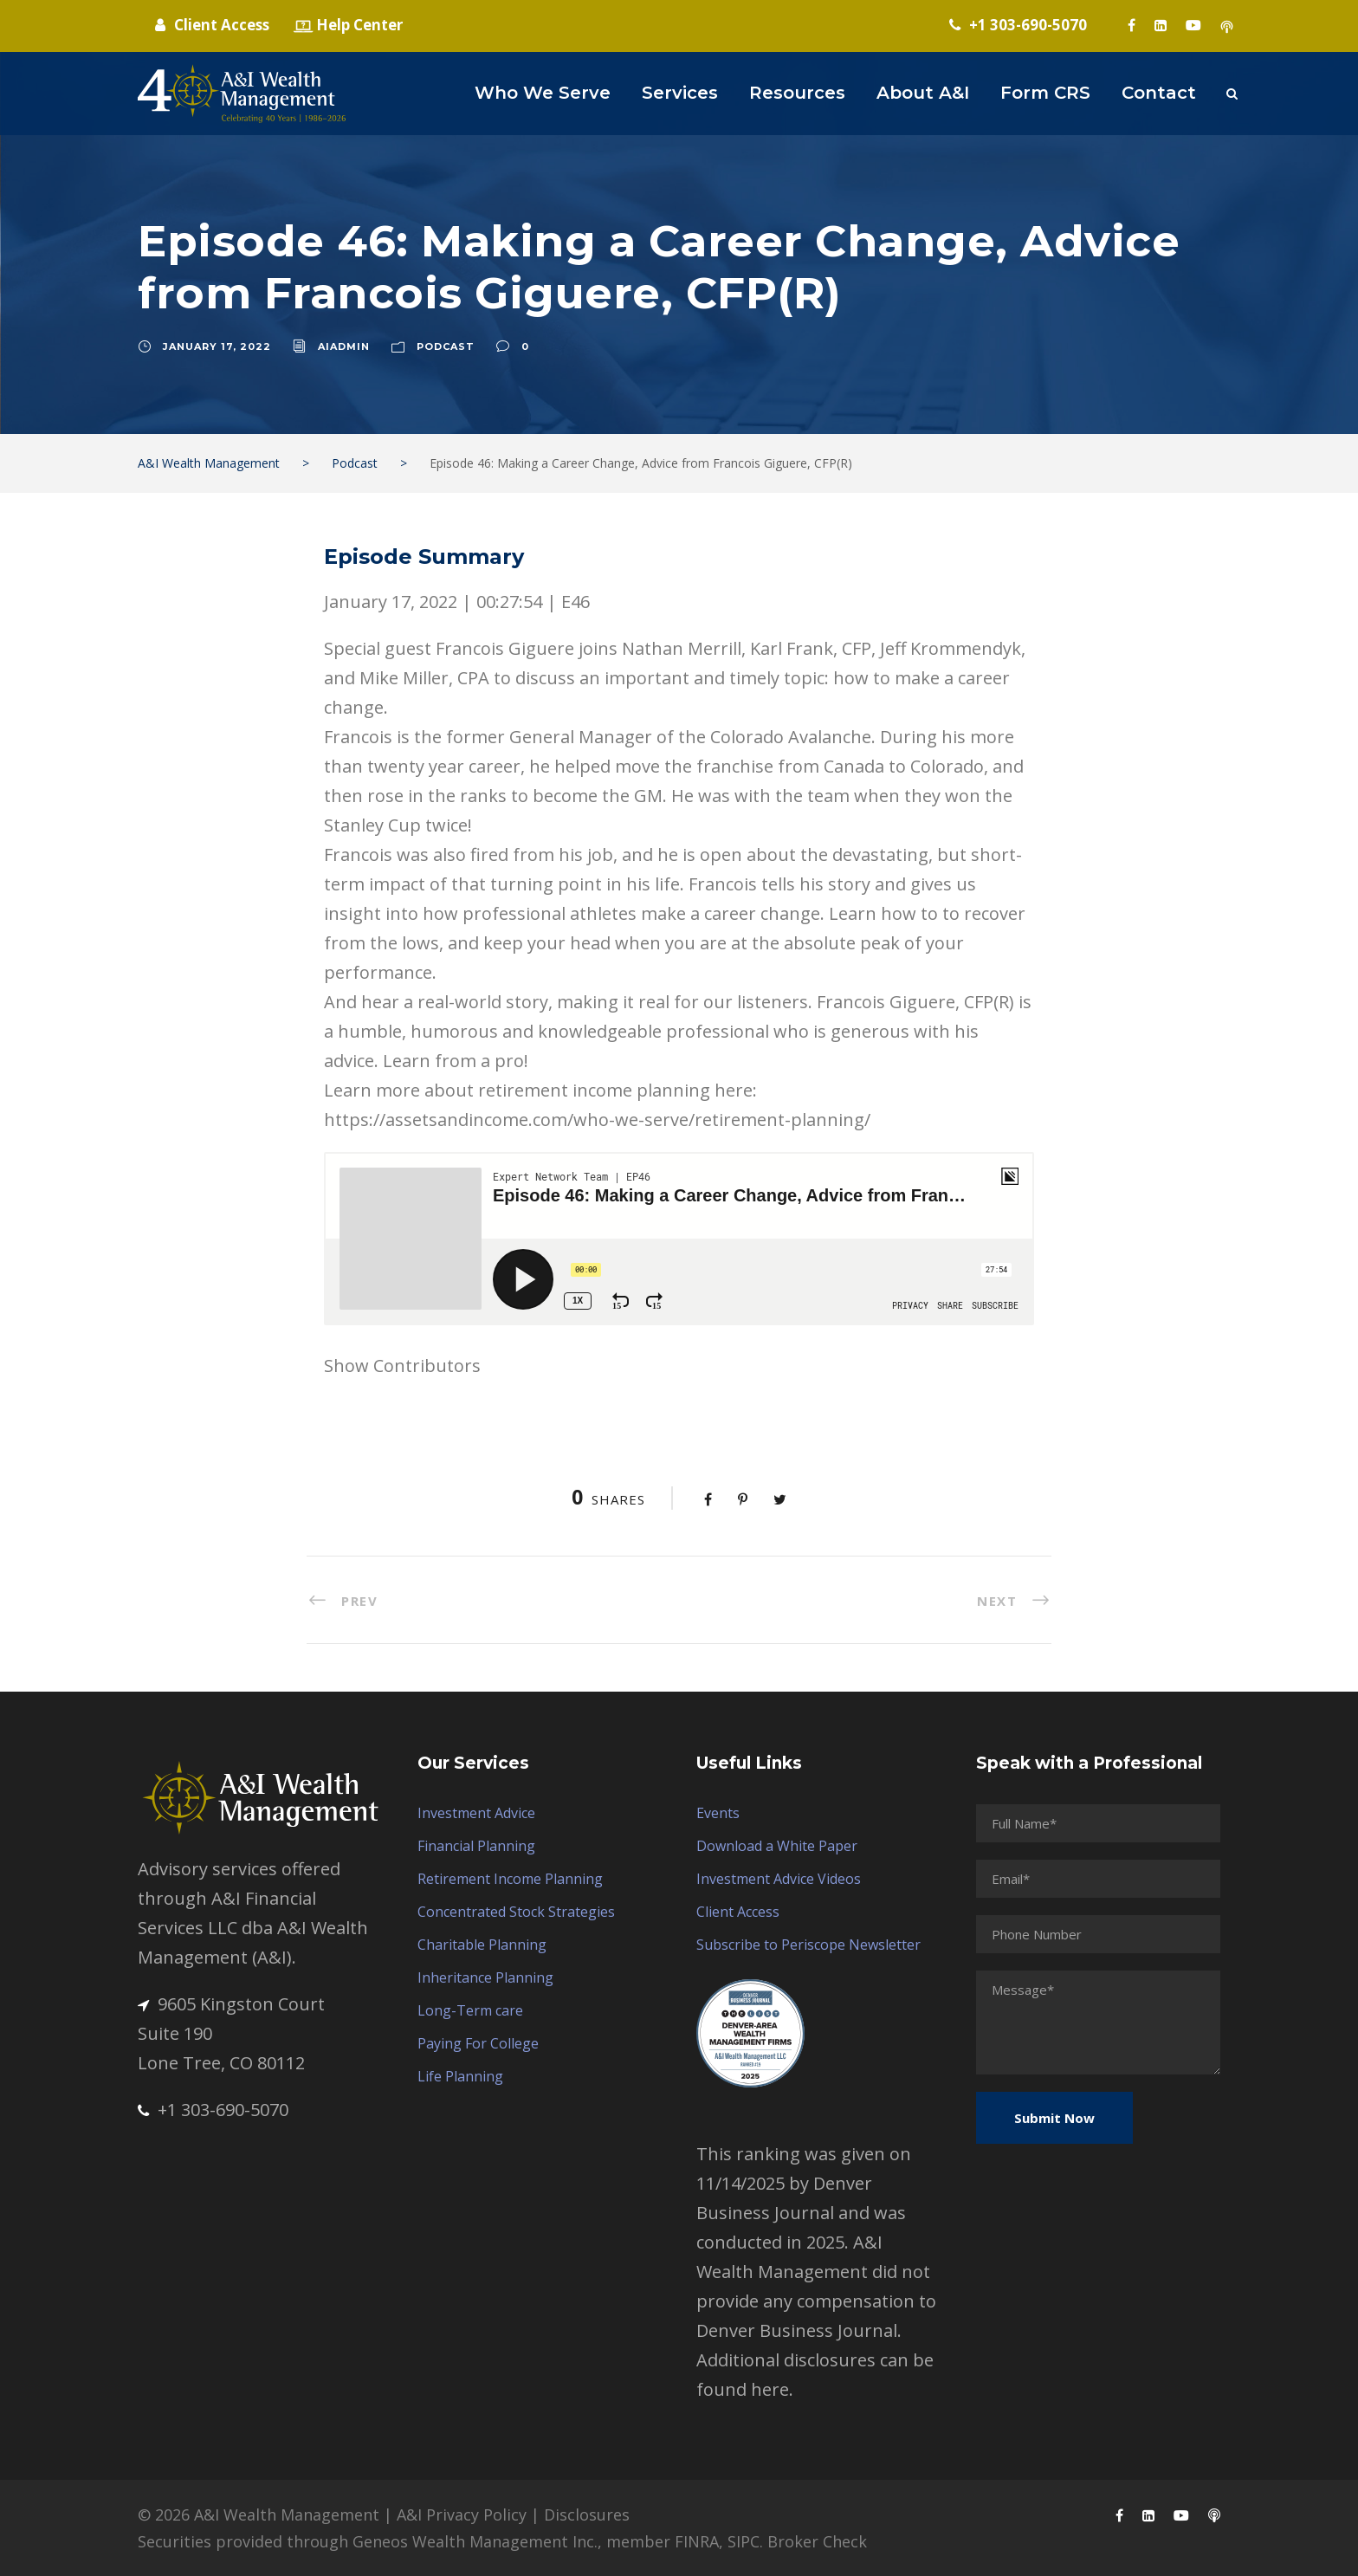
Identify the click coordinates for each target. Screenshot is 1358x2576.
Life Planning (460, 2076)
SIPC (744, 2541)
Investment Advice (476, 1812)
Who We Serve (543, 92)
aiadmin (344, 346)
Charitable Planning (481, 1944)
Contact (1159, 92)
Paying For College (478, 2043)
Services (680, 92)
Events (718, 1812)
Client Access (737, 1911)
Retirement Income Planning (510, 1878)
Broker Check (817, 2541)
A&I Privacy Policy (462, 2514)
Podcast (446, 346)
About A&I (922, 92)
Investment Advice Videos (778, 1878)
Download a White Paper (776, 1845)
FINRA (697, 2541)
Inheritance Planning (485, 1977)
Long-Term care (470, 2010)
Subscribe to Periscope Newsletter (808, 1944)
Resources (797, 92)
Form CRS (1045, 92)
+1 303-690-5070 (213, 2109)
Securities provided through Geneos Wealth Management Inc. (368, 2541)
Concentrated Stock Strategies (516, 1911)
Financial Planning (476, 1845)
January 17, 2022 (217, 346)
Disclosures (587, 2514)
